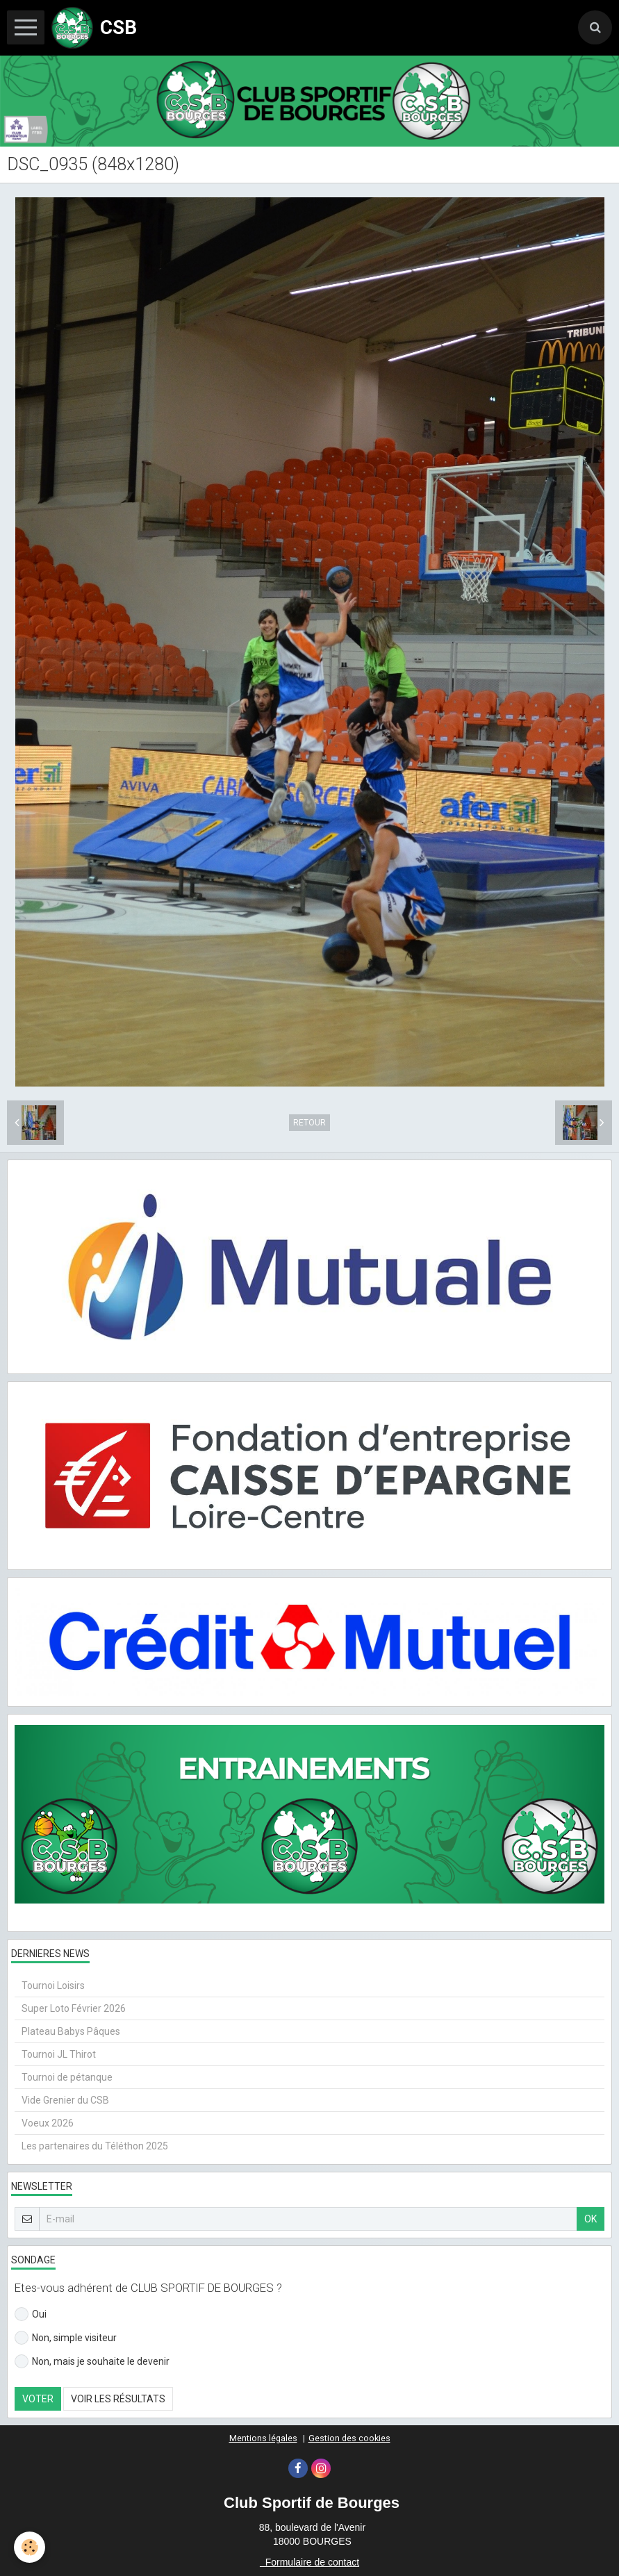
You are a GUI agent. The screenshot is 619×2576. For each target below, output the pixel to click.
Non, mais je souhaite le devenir (92, 2361)
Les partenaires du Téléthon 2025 (95, 2146)
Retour (309, 1123)
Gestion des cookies (349, 2438)
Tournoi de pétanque (67, 2077)
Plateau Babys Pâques (71, 2031)
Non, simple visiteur (66, 2338)
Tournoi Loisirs (53, 1985)
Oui (31, 2314)
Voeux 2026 (48, 2123)
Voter (37, 2398)
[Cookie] (29, 2547)
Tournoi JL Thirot (59, 2054)
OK (590, 2218)
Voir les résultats (118, 2398)
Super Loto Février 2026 (74, 2008)
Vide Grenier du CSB (65, 2100)
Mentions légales (263, 2438)
